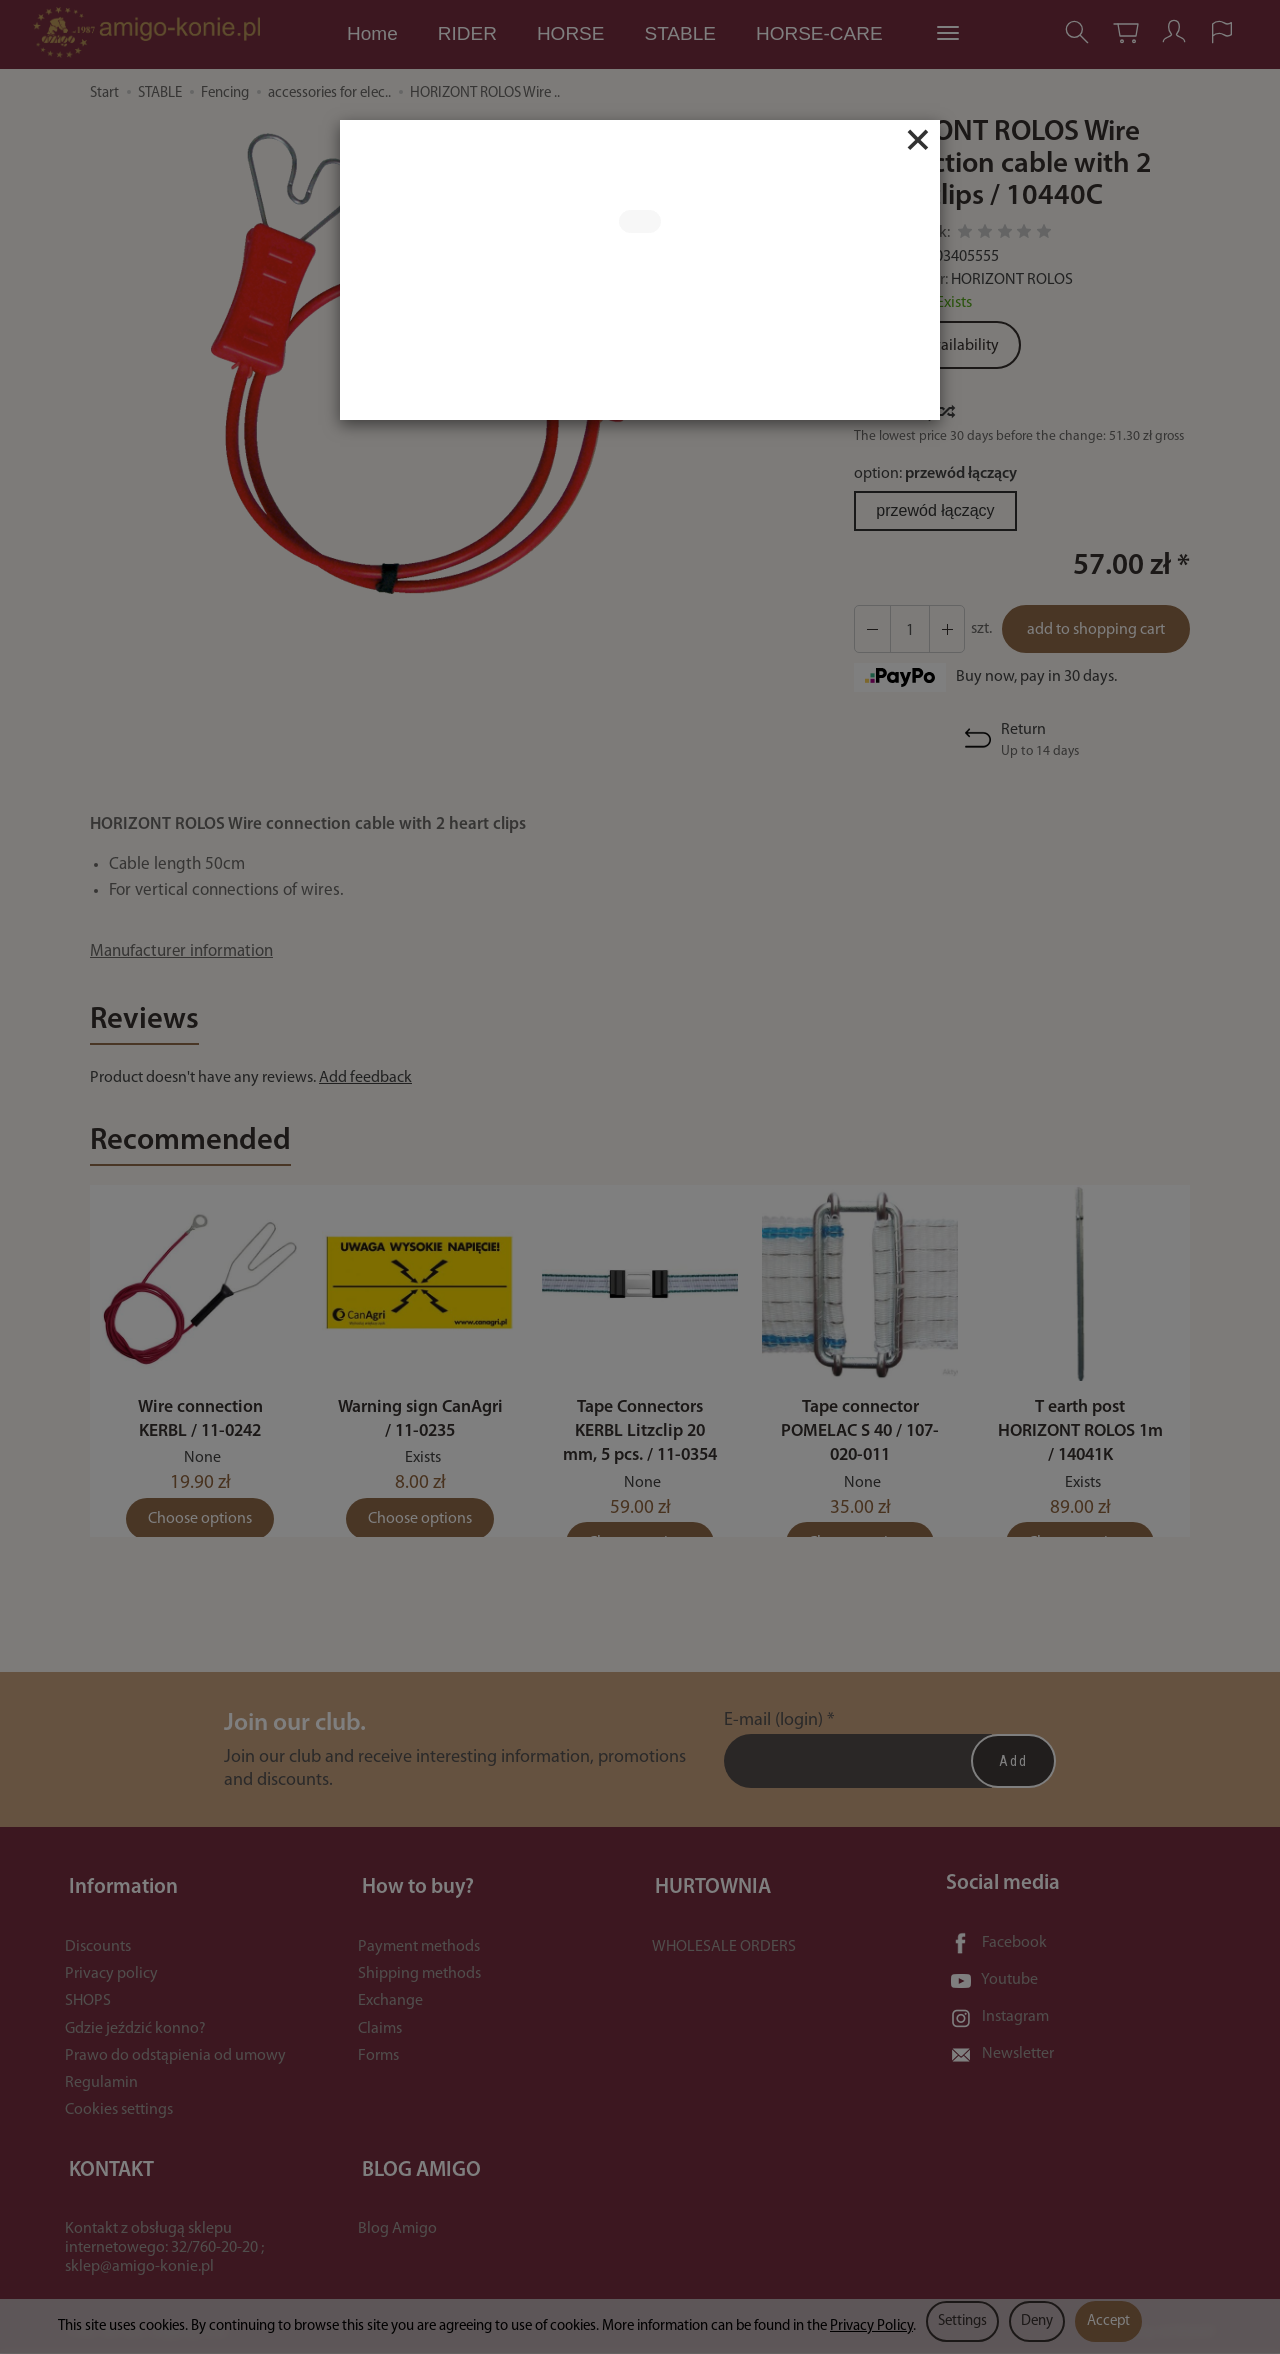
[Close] (918, 140)
